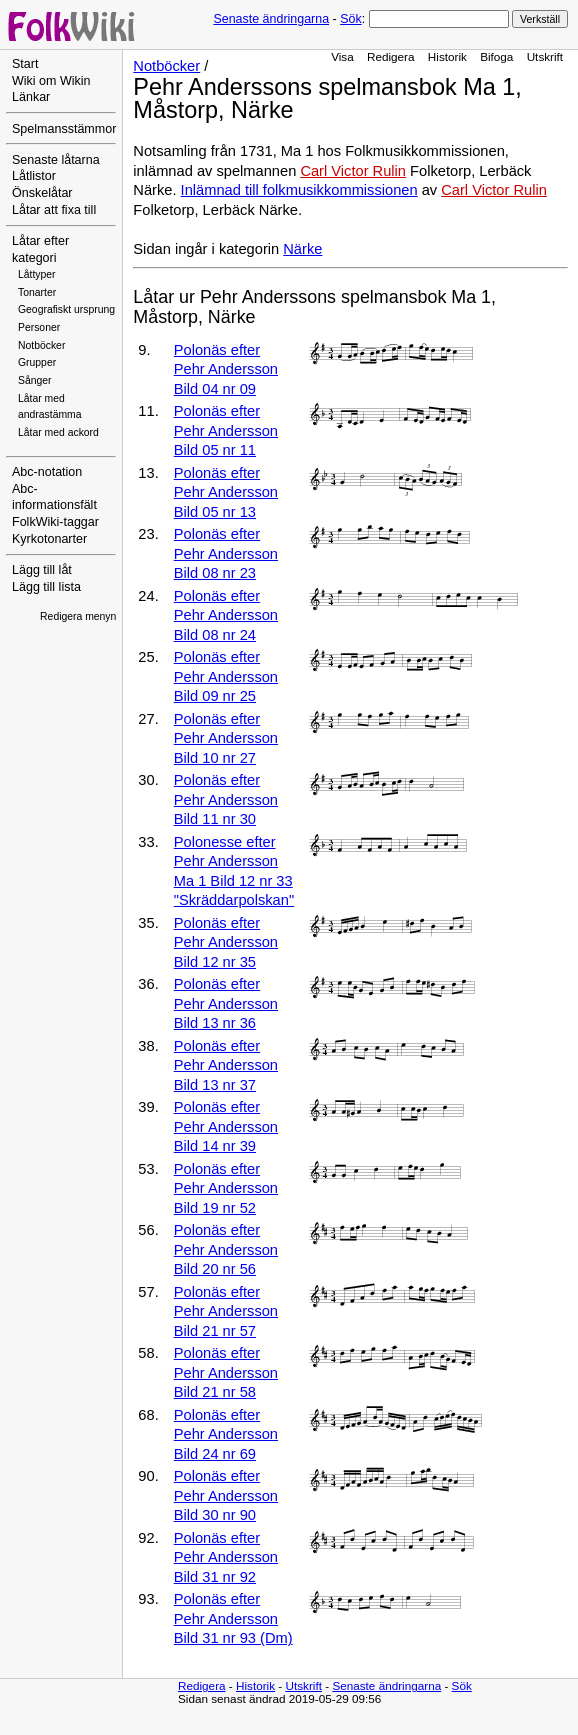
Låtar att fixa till (54, 210)
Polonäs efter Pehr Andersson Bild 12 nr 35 (226, 942)
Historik (447, 56)
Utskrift (545, 56)
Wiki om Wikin (51, 81)
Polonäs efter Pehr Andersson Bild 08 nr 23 (226, 553)
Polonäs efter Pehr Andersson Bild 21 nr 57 (226, 1311)
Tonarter (37, 292)
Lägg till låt (42, 570)
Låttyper (37, 274)
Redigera (391, 56)
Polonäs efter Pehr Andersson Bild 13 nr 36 (226, 1003)
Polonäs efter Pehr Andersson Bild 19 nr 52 (226, 1188)
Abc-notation (47, 472)
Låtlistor (34, 176)
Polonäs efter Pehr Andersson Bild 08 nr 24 (226, 615)
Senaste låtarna (56, 160)
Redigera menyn (78, 616)
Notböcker (41, 345)
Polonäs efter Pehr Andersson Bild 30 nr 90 (226, 1495)
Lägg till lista (46, 587)
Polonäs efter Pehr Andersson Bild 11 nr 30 (226, 799)
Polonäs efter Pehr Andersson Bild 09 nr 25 (226, 676)
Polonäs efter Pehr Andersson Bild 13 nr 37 (226, 1065)
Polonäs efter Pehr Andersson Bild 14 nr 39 (226, 1126)
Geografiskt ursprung (66, 309)
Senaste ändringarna (271, 19)
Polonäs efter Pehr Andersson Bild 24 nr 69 (226, 1434)
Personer (39, 327)
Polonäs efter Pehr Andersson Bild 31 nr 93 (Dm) (233, 1618)
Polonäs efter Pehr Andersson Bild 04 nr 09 (226, 369)
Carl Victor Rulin (353, 171)
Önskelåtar (42, 193)
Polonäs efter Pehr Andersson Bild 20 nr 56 (226, 1249)
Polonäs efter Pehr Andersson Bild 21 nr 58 (226, 1372)
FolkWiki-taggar (55, 522)
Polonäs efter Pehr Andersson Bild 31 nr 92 (226, 1557)
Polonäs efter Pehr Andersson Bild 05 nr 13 (226, 492)
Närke (302, 249)
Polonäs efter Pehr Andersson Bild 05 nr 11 (226, 430)
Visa (342, 56)
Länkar (31, 97)
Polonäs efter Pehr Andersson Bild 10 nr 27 (226, 738)
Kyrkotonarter (49, 539)
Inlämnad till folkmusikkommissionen (299, 190)
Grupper (37, 362)
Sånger (35, 380)
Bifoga (496, 56)
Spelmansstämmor (64, 129)
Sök (350, 19)
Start (25, 64)
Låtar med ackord (58, 432)
